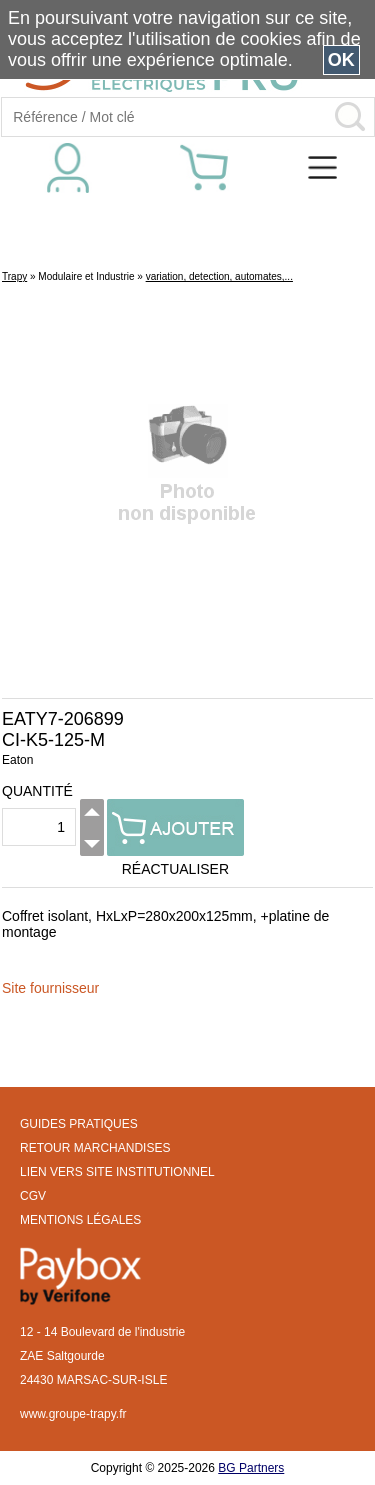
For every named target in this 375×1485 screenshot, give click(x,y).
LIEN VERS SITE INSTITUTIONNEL (117, 1172)
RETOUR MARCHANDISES (95, 1148)
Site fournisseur (50, 988)
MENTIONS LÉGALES (80, 1220)
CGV (33, 1196)
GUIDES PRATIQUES (79, 1124)
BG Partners (251, 1468)
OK (341, 60)
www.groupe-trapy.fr (73, 1414)
